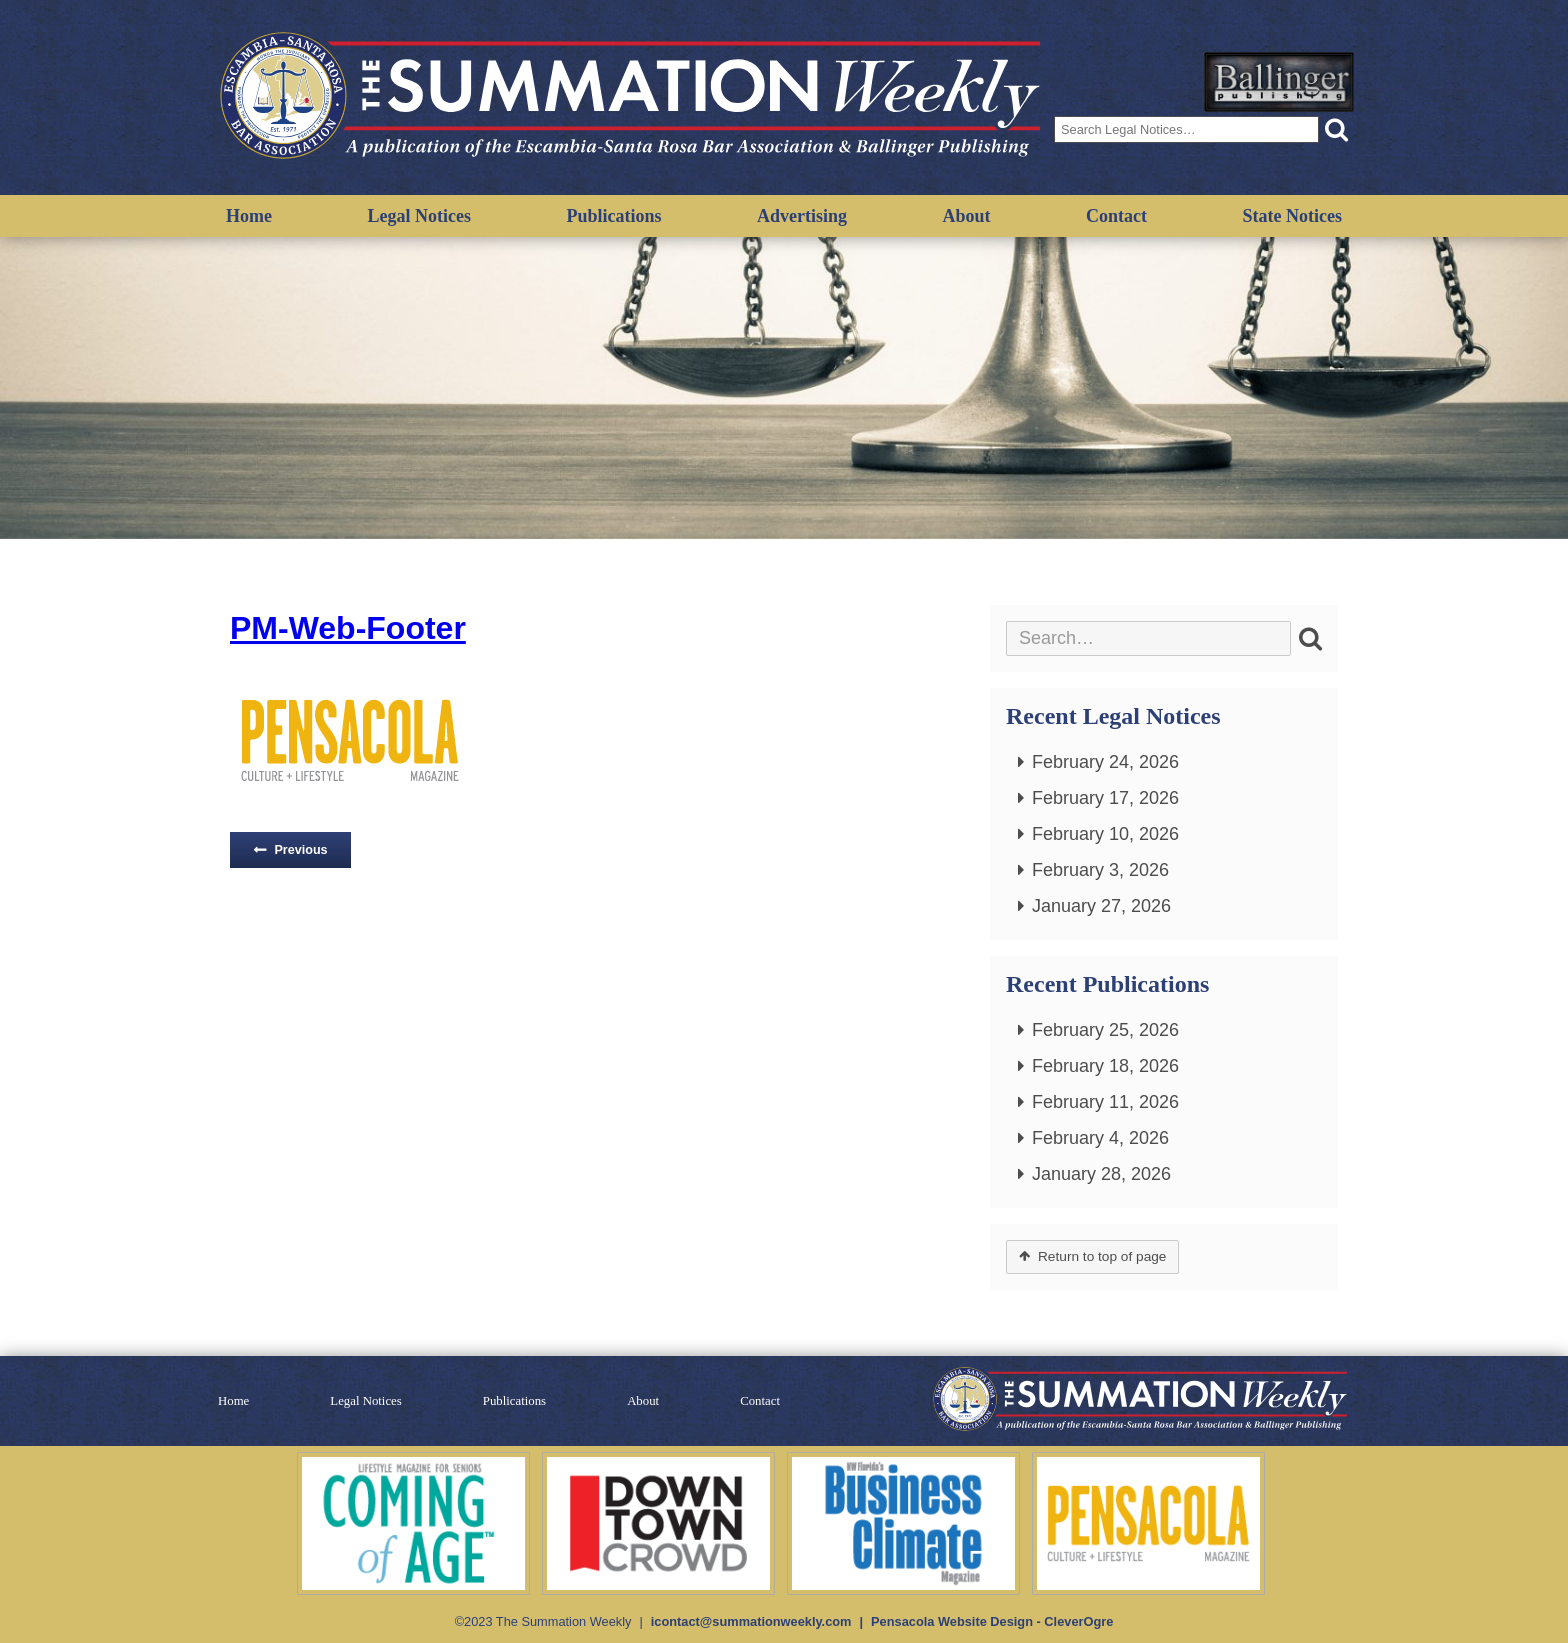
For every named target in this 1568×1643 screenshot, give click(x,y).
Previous (300, 850)
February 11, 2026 (1105, 1102)
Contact (1116, 216)
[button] (1336, 129)
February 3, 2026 (1100, 870)
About (967, 216)
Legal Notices (418, 216)
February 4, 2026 (1100, 1138)
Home (249, 216)
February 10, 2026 (1105, 834)
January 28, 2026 (1101, 1174)
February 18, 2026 (1105, 1066)
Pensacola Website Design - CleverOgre (992, 1621)
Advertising (802, 216)
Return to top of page (1102, 1256)
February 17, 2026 (1105, 798)
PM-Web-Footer (348, 628)
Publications (613, 216)
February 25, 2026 (1105, 1030)
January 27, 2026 (1101, 906)
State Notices (1292, 216)
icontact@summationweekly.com (751, 1621)
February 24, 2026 (1105, 762)
